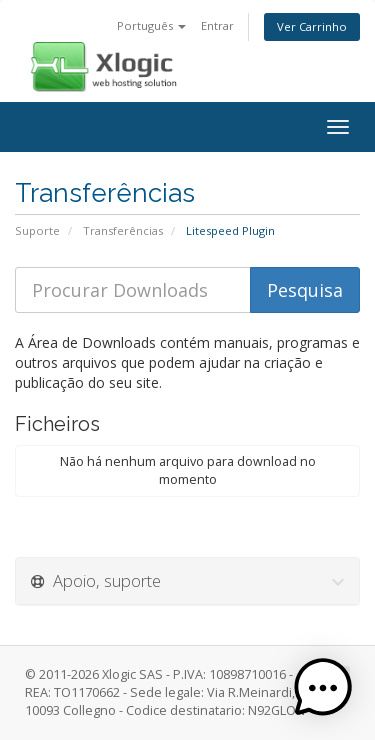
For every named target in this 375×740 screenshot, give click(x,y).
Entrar (217, 25)
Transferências (123, 230)
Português (151, 25)
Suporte (37, 230)
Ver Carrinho (312, 26)
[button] (323, 688)
